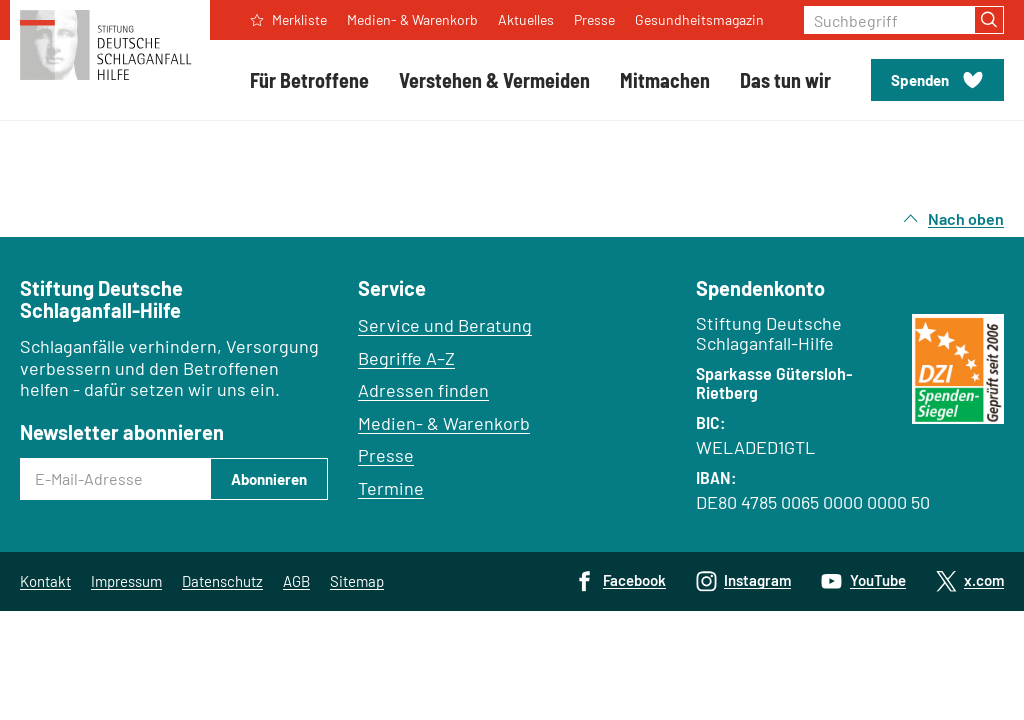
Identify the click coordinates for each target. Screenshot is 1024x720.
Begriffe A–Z (406, 358)
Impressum (126, 581)
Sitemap (357, 581)
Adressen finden (423, 390)
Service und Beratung (445, 325)
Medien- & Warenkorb (444, 423)
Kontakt (45, 581)
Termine (391, 488)
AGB (296, 581)
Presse (386, 455)
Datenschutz (222, 581)
